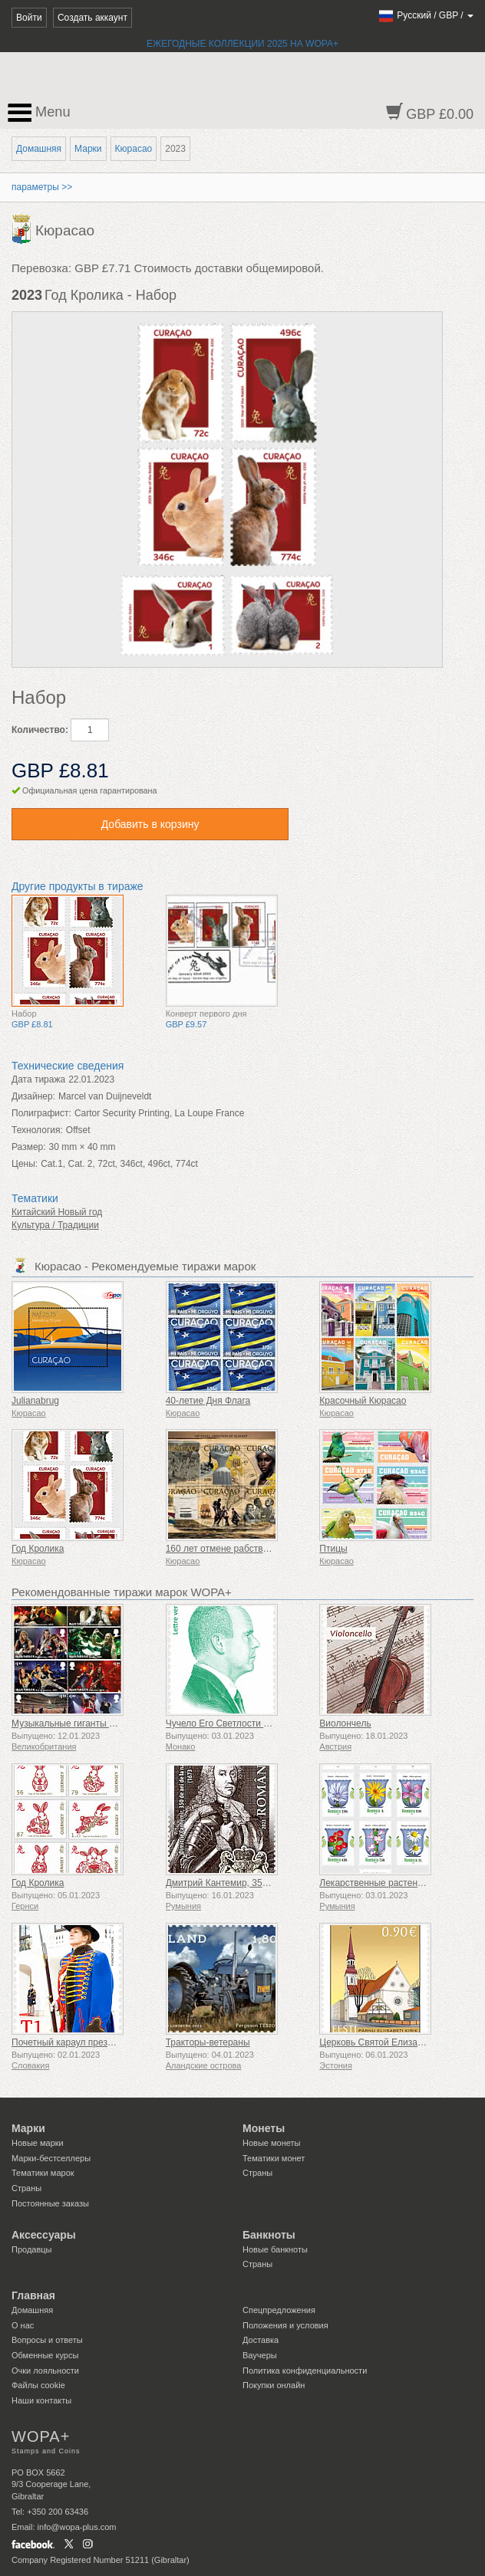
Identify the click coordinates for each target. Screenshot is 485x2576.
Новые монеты (271, 2142)
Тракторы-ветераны (208, 2042)
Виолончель (345, 1723)
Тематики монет (273, 2158)
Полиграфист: (41, 1113)
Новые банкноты (275, 2249)
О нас (23, 2325)
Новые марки (38, 2142)
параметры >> (42, 187)
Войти (29, 17)
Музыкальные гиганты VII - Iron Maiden (94, 1723)
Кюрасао (134, 148)
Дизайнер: (33, 1096)
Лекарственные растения (373, 1883)
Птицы (333, 1548)
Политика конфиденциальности (304, 2370)
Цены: (25, 1163)
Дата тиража (38, 1079)
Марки (87, 148)
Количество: (40, 729)
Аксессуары (44, 2235)
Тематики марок (43, 2172)
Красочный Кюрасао (362, 1400)
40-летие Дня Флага (208, 1400)
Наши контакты (41, 2400)
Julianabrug (35, 1400)
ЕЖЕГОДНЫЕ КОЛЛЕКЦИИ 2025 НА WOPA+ (242, 43)
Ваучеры (259, 2355)
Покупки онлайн (273, 2385)
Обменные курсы (45, 2355)
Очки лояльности (45, 2370)
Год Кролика (38, 1548)
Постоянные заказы (50, 2203)
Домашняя (38, 148)
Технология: (37, 1130)
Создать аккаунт (92, 17)
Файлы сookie (38, 2385)
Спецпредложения (278, 2310)
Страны (26, 2188)
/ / (425, 15)
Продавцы (32, 2249)
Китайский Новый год (57, 1212)
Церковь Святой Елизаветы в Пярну (396, 2042)
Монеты (263, 2128)
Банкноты (268, 2235)
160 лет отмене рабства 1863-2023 (240, 1548)
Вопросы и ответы (47, 2339)
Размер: (29, 1147)
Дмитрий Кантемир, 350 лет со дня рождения (262, 1883)
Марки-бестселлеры (51, 2158)
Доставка (260, 2339)
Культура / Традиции (55, 1225)
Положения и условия (285, 2325)
